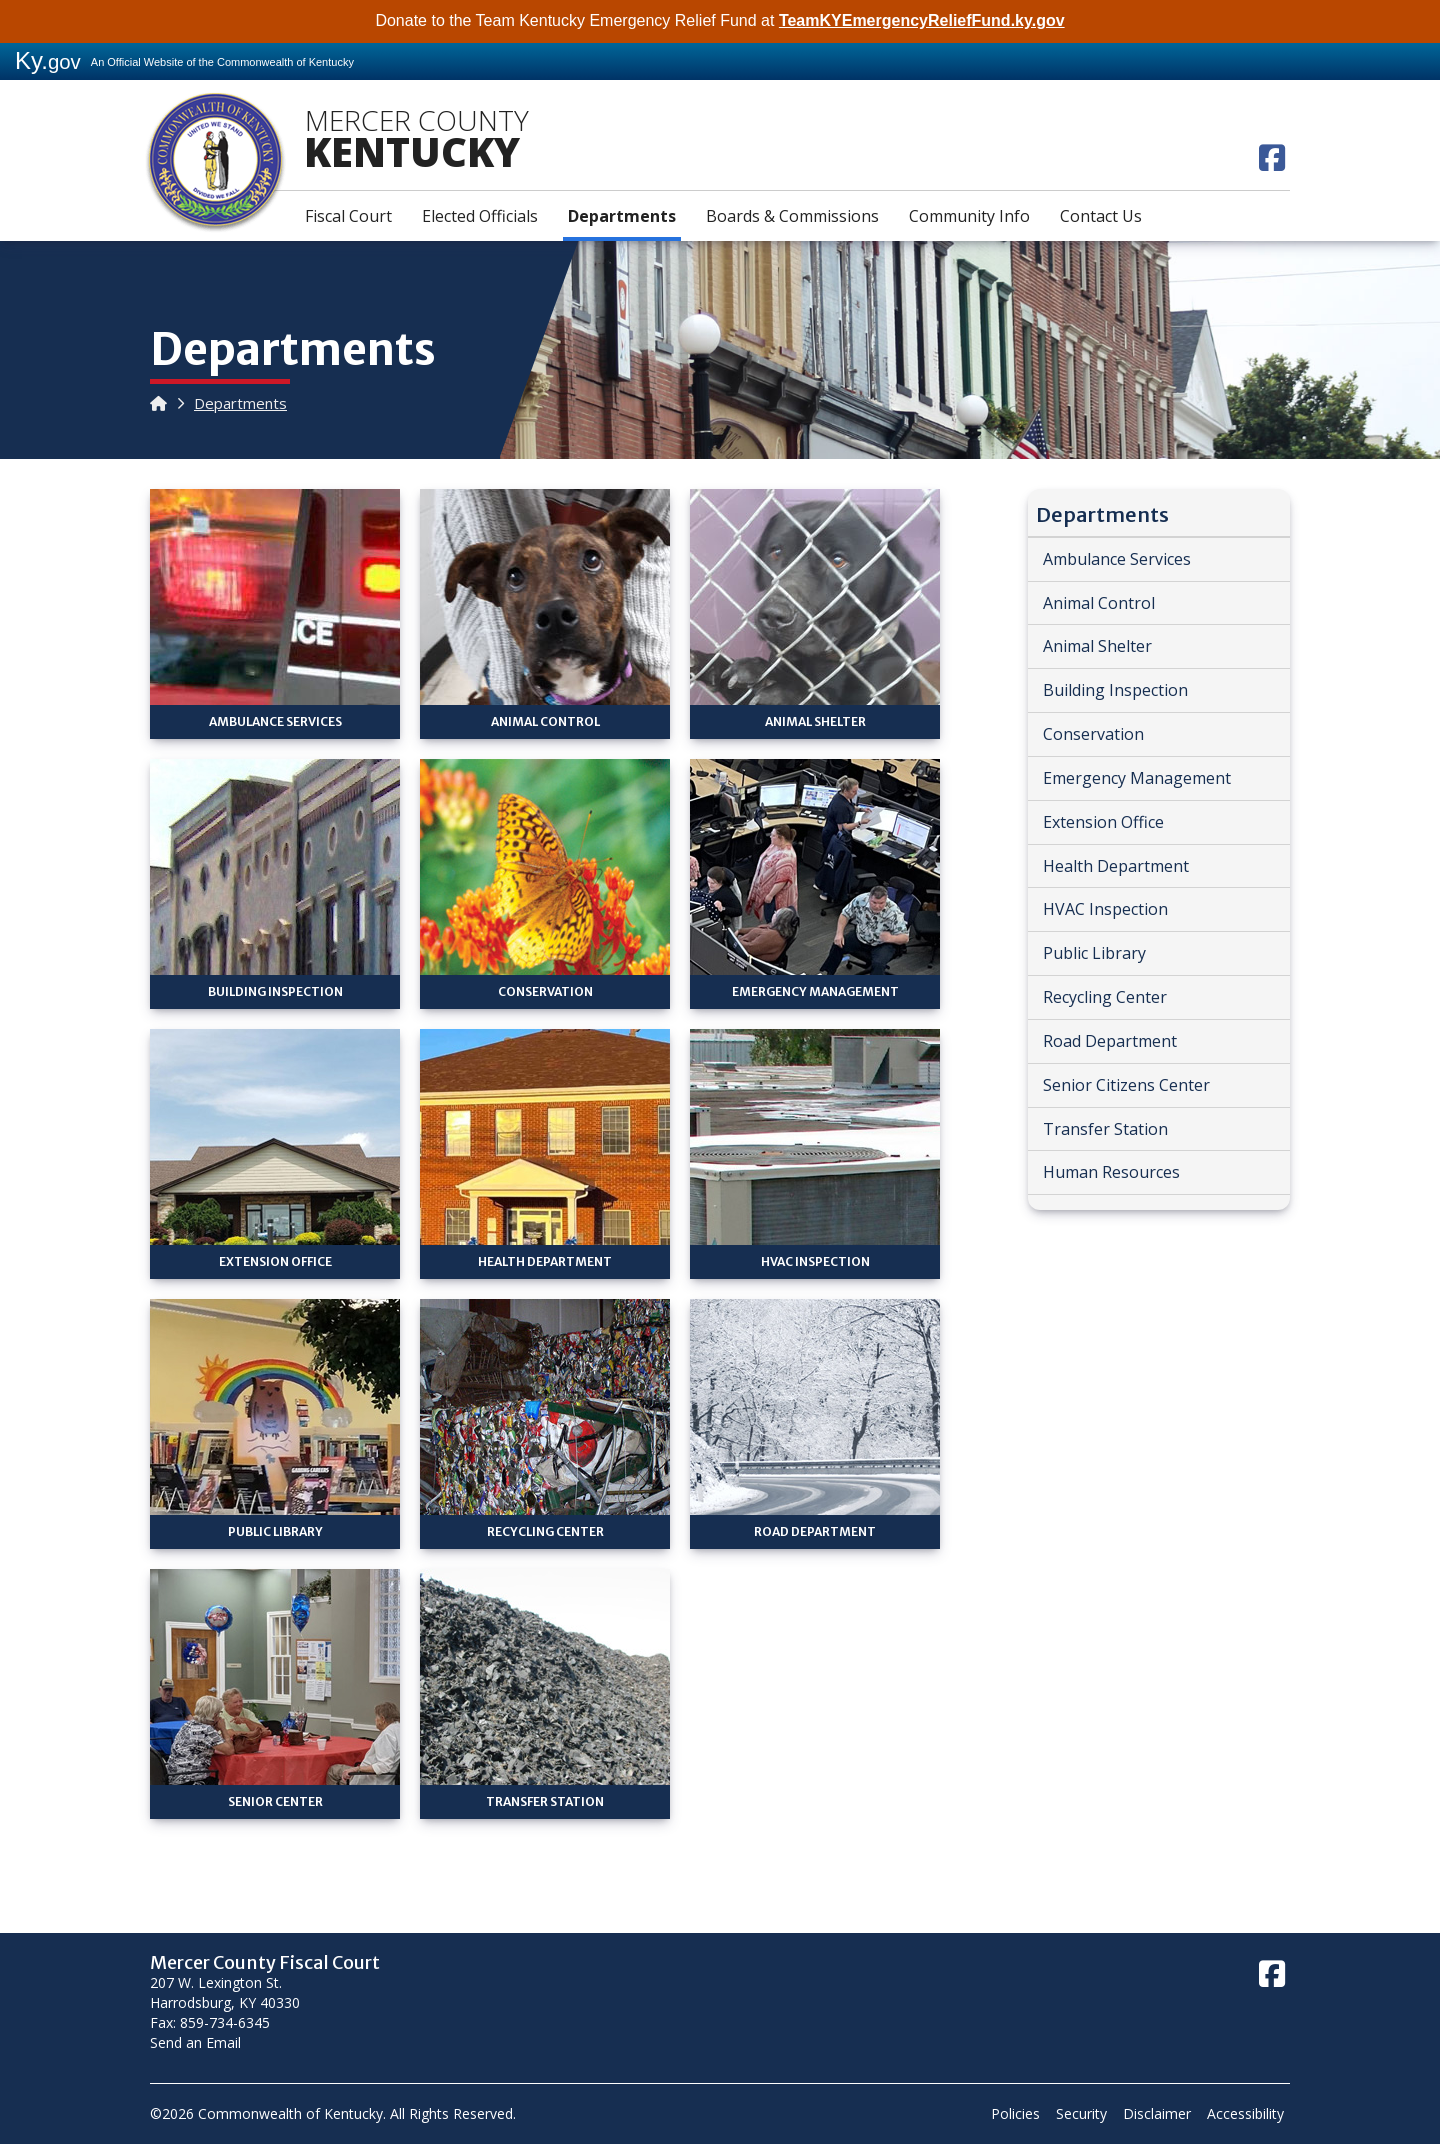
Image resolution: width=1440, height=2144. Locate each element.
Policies (1015, 2113)
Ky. (48, 60)
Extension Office (1103, 822)
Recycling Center (1105, 997)
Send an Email (195, 2042)
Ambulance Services (1117, 559)
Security (1081, 2113)
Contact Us (1101, 216)
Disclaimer (1157, 2113)
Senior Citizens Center (1126, 1085)
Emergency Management (1137, 778)
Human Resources (1111, 1172)
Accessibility (1245, 2113)
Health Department (1116, 866)
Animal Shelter (1097, 646)
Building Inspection (1115, 690)
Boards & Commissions (792, 216)
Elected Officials (480, 216)
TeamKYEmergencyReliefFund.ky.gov (922, 20)
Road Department (1110, 1041)
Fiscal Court (348, 216)
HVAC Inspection (1105, 909)
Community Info (969, 216)
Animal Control (1099, 603)
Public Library (1094, 953)
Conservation (1093, 734)
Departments (622, 216)
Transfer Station (1105, 1129)
